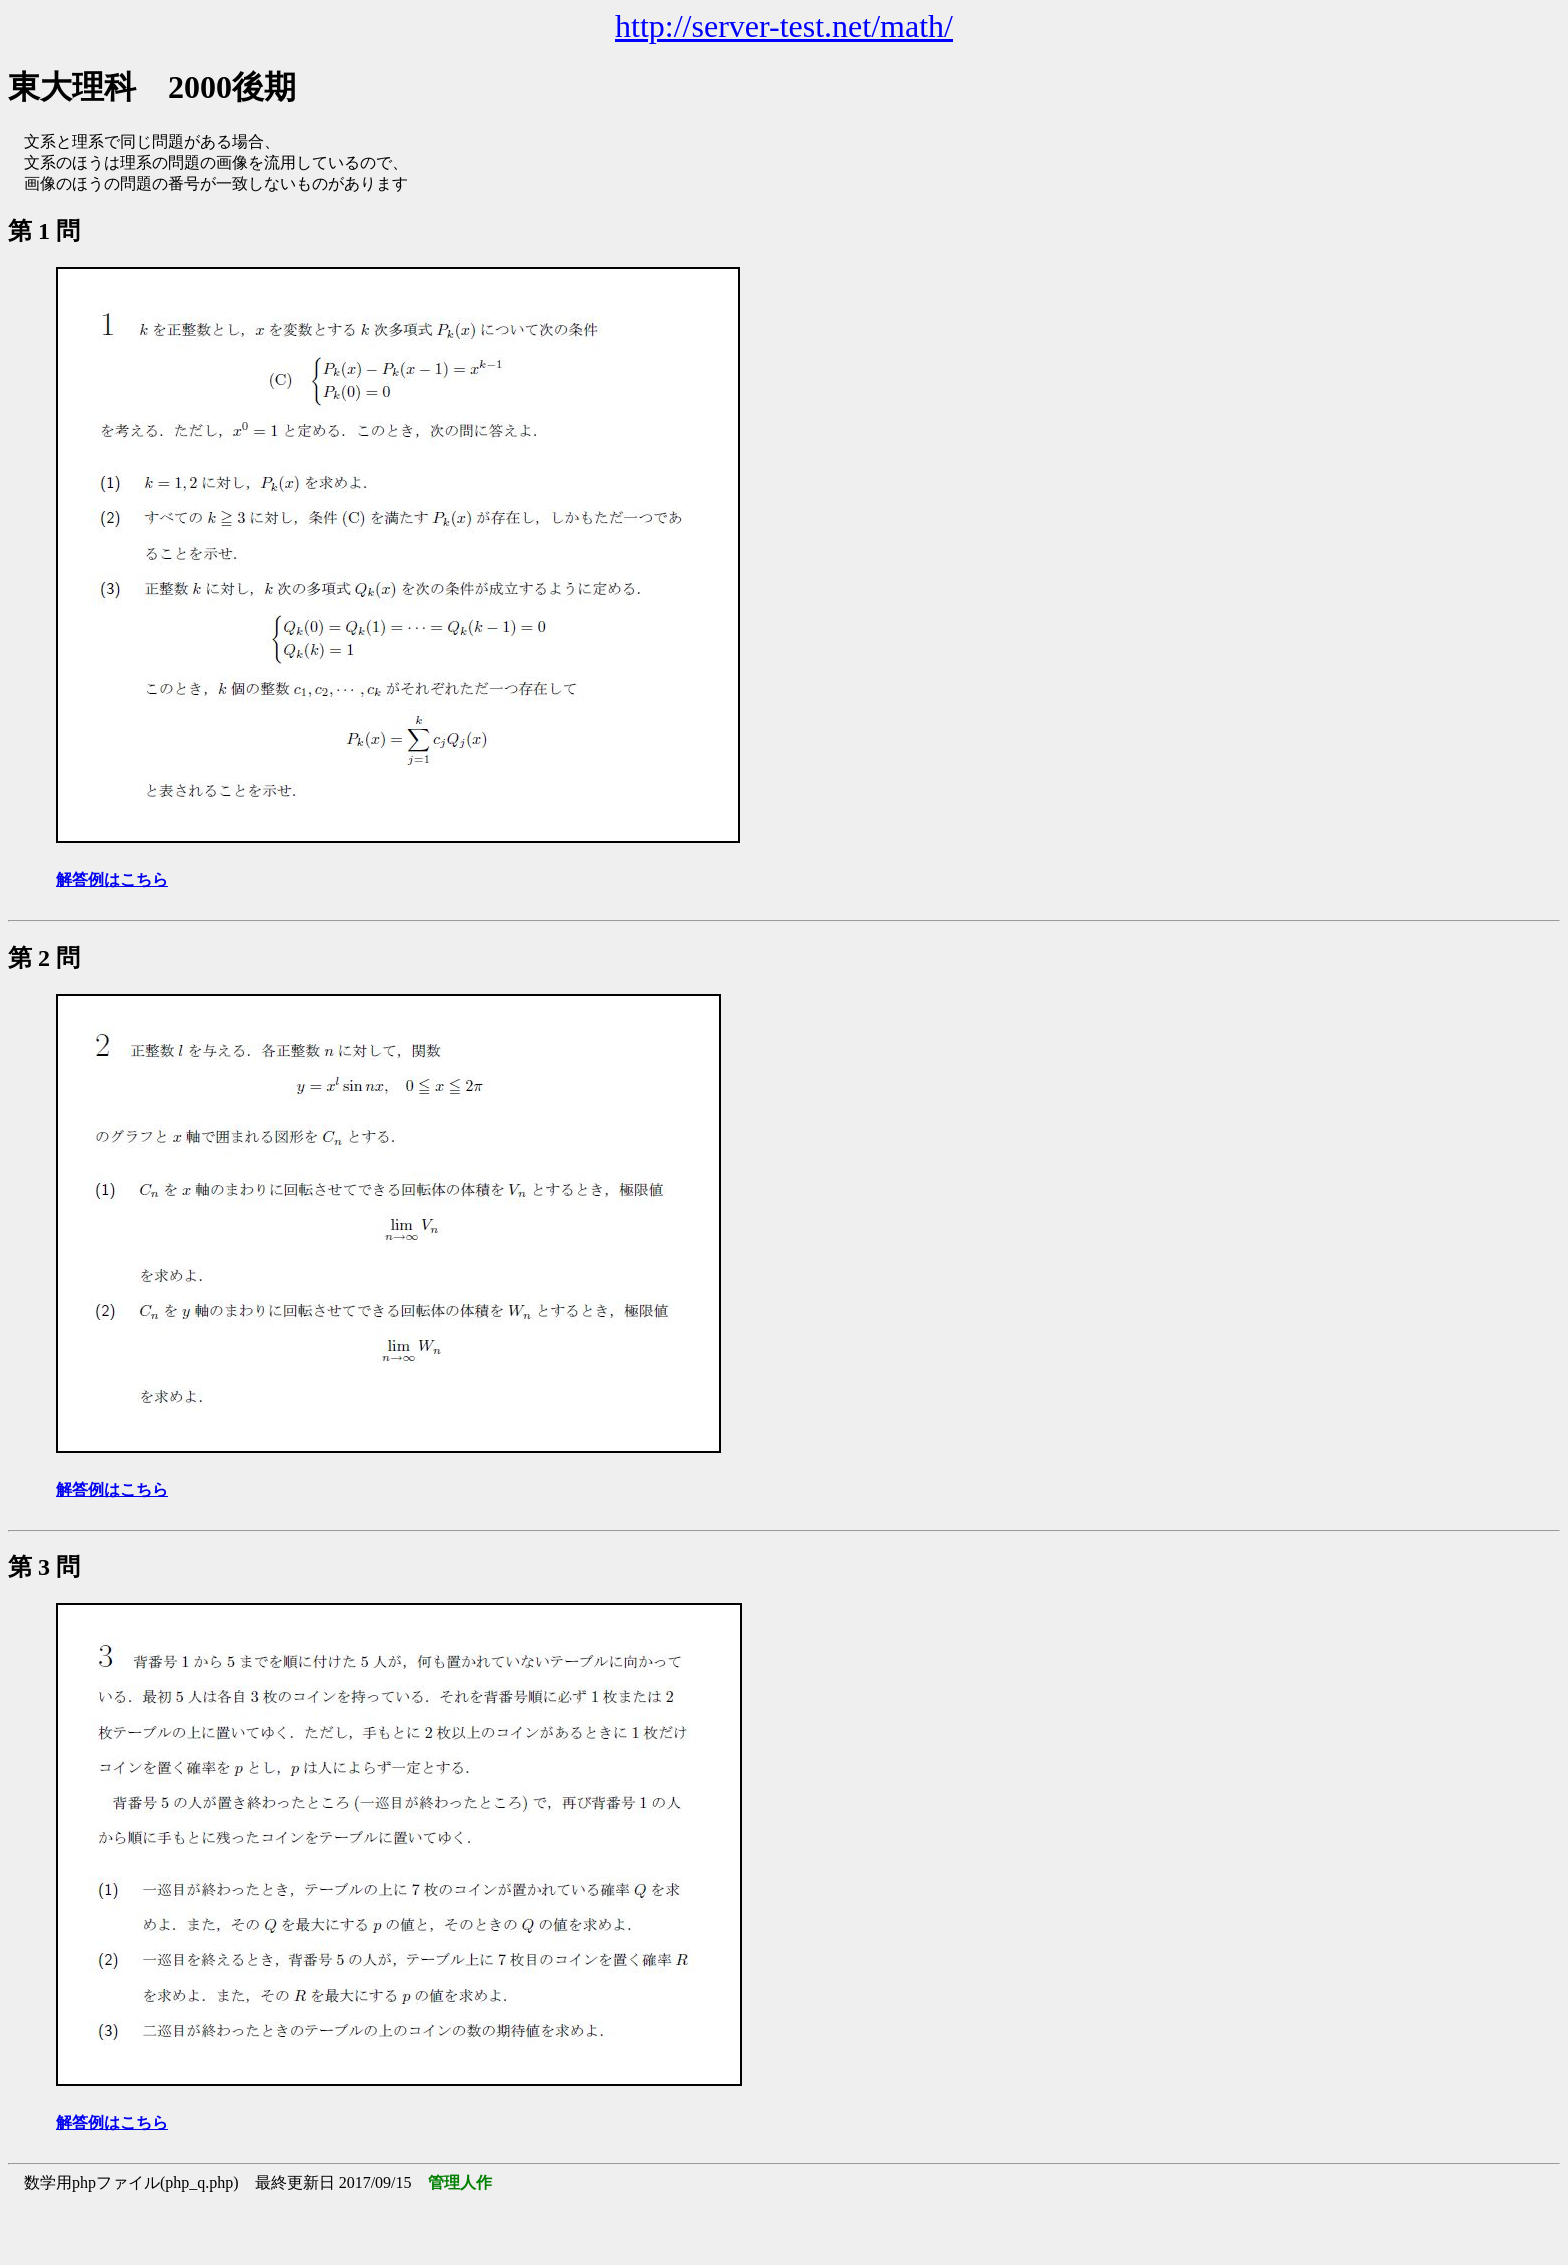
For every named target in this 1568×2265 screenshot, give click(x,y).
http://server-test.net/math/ (784, 26)
